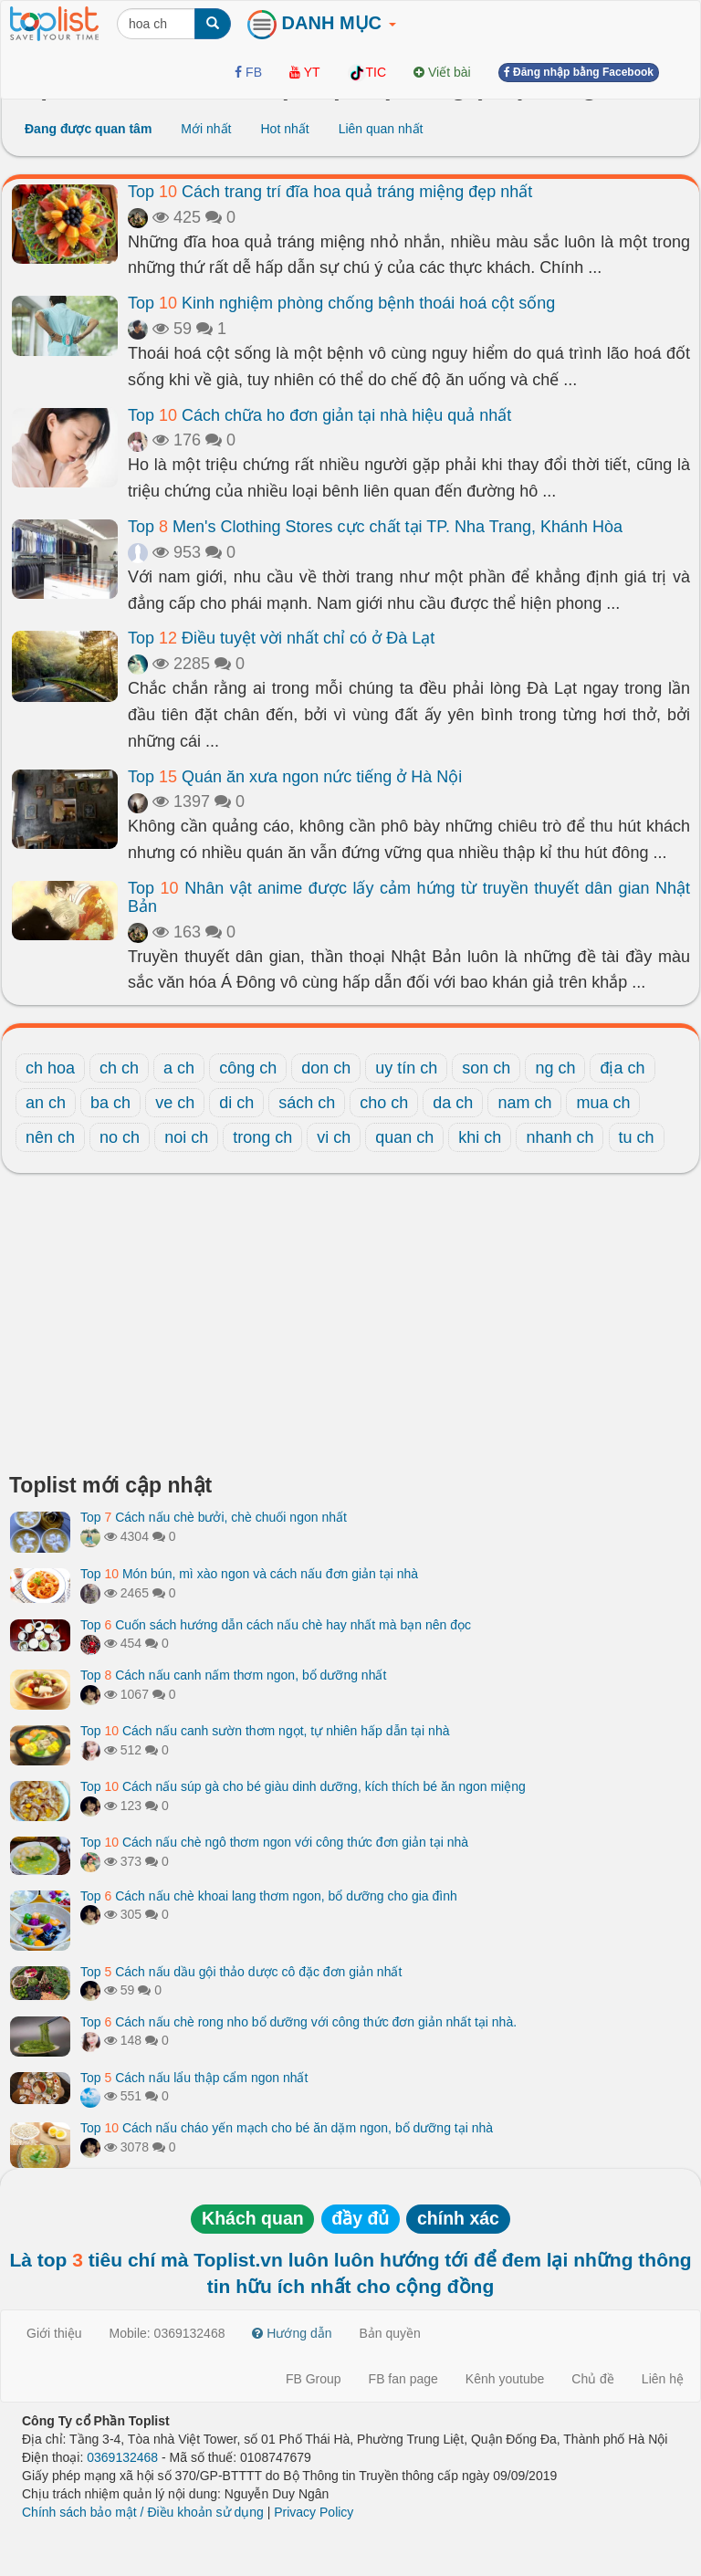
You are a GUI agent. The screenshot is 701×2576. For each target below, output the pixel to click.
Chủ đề (592, 2379)
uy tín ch (406, 1068)
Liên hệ (663, 2379)
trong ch (262, 1137)
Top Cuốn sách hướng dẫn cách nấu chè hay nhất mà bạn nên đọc (275, 1625)
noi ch (186, 1137)
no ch (119, 1137)
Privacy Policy (313, 2512)
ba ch (110, 1103)
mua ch (603, 1103)
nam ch (524, 1103)
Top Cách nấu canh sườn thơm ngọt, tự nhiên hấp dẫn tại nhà (264, 1730)
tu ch (636, 1137)
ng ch (555, 1068)
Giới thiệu (54, 2333)
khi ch (479, 1137)
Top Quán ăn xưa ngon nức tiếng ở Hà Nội (295, 777)
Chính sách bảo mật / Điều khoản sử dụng (143, 2512)
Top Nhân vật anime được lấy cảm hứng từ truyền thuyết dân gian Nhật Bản (409, 897)
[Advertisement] (350, 1328)
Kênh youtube (505, 2379)
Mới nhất (206, 128)
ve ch (174, 1103)
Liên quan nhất (381, 128)
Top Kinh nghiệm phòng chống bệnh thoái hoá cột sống (341, 303)
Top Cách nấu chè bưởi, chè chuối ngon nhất (213, 1517)
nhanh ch (559, 1137)
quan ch (404, 1137)
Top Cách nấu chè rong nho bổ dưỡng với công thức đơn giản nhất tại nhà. (298, 2022)
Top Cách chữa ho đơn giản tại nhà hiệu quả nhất (319, 415)
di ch (236, 1103)
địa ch (622, 1068)
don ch (325, 1068)
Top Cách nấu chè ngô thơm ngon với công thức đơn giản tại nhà (274, 1842)
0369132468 (122, 2457)
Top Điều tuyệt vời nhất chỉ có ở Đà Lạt (281, 638)
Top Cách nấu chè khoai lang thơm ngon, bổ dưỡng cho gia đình (268, 1896)
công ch (248, 1068)
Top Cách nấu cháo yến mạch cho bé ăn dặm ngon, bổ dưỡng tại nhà (286, 2127)
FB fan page (403, 2379)
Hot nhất (284, 128)
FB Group (313, 2379)
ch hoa (50, 1068)
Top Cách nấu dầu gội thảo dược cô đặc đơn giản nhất (241, 1971)
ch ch (119, 1068)
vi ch (333, 1137)
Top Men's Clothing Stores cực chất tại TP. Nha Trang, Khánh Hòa (375, 527)
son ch (486, 1068)
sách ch (306, 1103)
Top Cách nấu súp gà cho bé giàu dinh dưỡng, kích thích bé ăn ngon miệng (303, 1786)
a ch (178, 1068)
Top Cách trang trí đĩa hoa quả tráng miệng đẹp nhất (330, 192)
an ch (46, 1103)
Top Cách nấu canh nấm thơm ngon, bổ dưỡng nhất (233, 1675)
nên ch (50, 1137)
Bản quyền (390, 2333)
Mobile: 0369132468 (167, 2333)
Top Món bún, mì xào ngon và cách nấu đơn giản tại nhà (249, 1573)
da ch (453, 1103)
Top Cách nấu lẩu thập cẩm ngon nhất (194, 2077)
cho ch (384, 1103)
